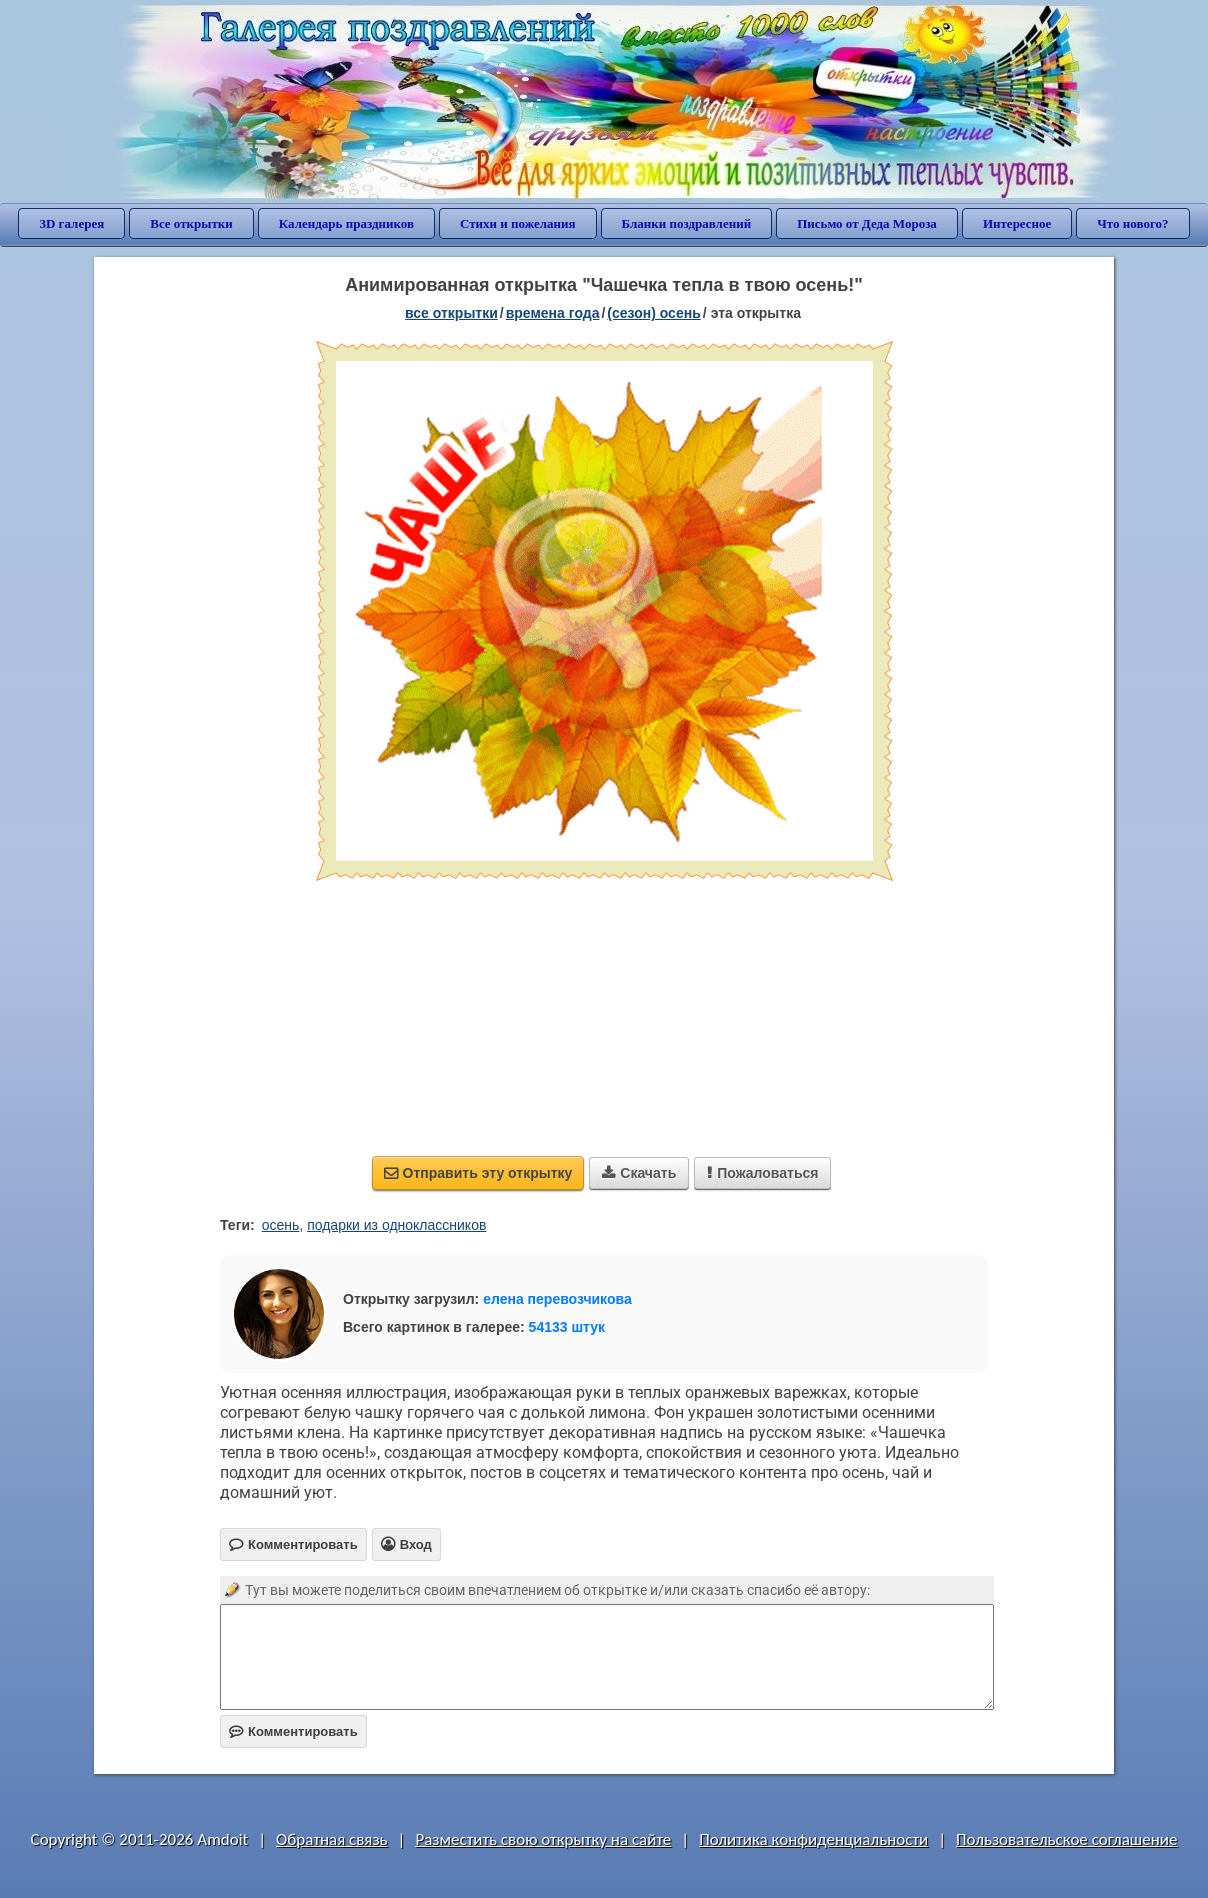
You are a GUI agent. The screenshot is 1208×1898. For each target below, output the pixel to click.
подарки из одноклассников (396, 1225)
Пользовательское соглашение (1066, 1839)
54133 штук (567, 1327)
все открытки (451, 313)
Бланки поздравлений (687, 223)
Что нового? (1132, 223)
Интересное (1017, 223)
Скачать (639, 1173)
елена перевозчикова (557, 1299)
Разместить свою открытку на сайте (543, 1839)
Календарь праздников (346, 223)
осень (281, 1225)
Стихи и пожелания (518, 223)
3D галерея (71, 223)
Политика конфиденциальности (813, 1839)
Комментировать (293, 1731)
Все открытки (191, 223)
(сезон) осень (653, 313)
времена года (553, 313)
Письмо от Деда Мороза (867, 223)
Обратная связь (332, 1839)
